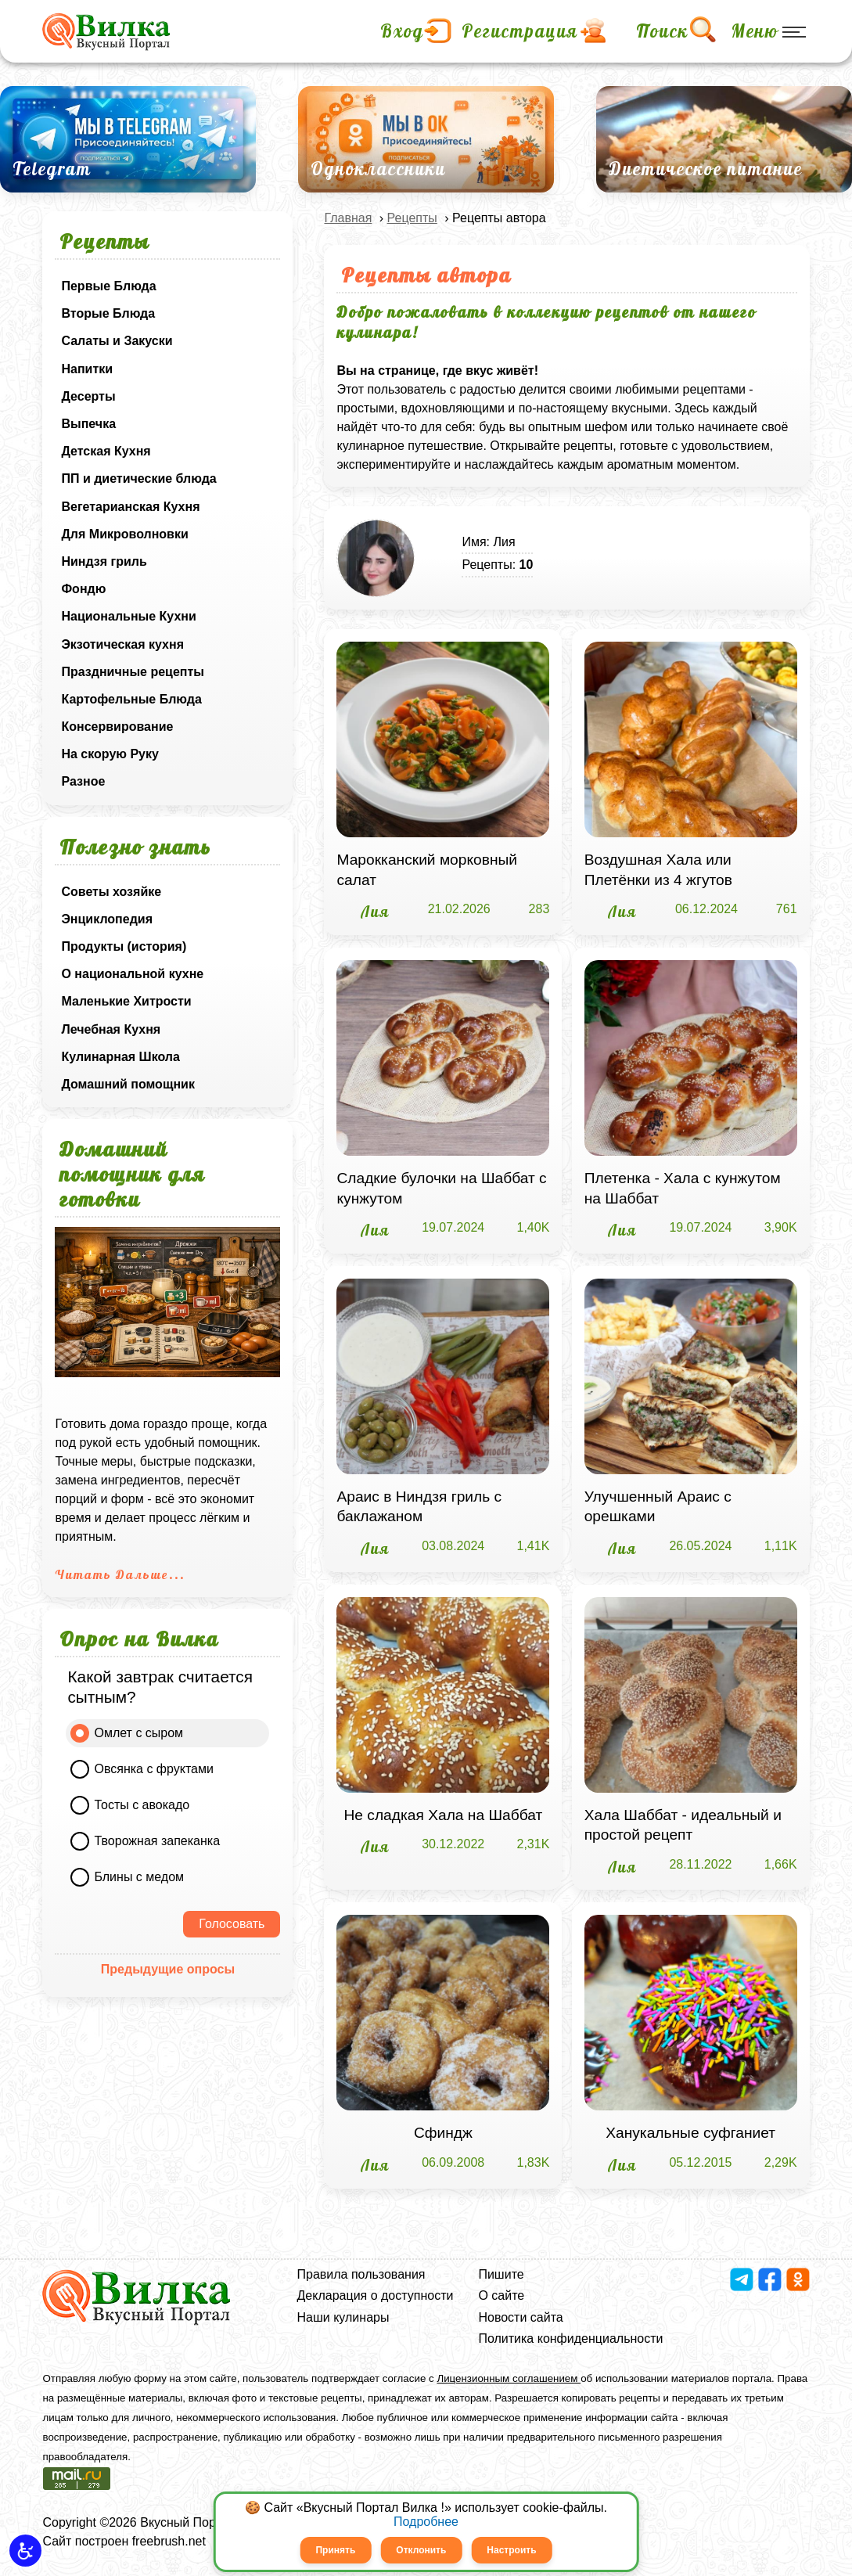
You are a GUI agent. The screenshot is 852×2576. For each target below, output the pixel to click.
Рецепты (412, 218)
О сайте (501, 2295)
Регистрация (520, 31)
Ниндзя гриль (103, 561)
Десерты (88, 396)
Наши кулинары (343, 2317)
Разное (83, 781)
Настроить (511, 2550)
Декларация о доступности (375, 2295)
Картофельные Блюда (131, 699)
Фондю (83, 588)
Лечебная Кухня (110, 1029)
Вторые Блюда (108, 313)
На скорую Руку (109, 754)
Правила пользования (361, 2274)
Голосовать (231, 1923)
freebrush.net (169, 2541)
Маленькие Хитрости (126, 1001)
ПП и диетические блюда (138, 478)
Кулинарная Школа (120, 1056)
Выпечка (88, 423)
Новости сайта (520, 2317)
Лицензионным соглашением (509, 2378)
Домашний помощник (127, 1084)
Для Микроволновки (124, 534)
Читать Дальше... (120, 1574)
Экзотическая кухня (122, 644)
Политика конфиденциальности (570, 2338)
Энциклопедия (107, 919)
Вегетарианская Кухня (130, 506)
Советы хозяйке (111, 891)
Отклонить (421, 2550)
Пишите (500, 2274)
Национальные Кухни (128, 616)
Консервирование (117, 726)
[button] (25, 2550)
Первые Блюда (108, 286)
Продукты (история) (123, 946)
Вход (402, 31)
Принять (335, 2550)
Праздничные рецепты (132, 671)
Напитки (87, 369)
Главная (348, 218)
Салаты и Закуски (116, 340)
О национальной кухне (132, 973)
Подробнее (426, 2521)
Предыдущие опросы (168, 1969)
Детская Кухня (105, 451)
